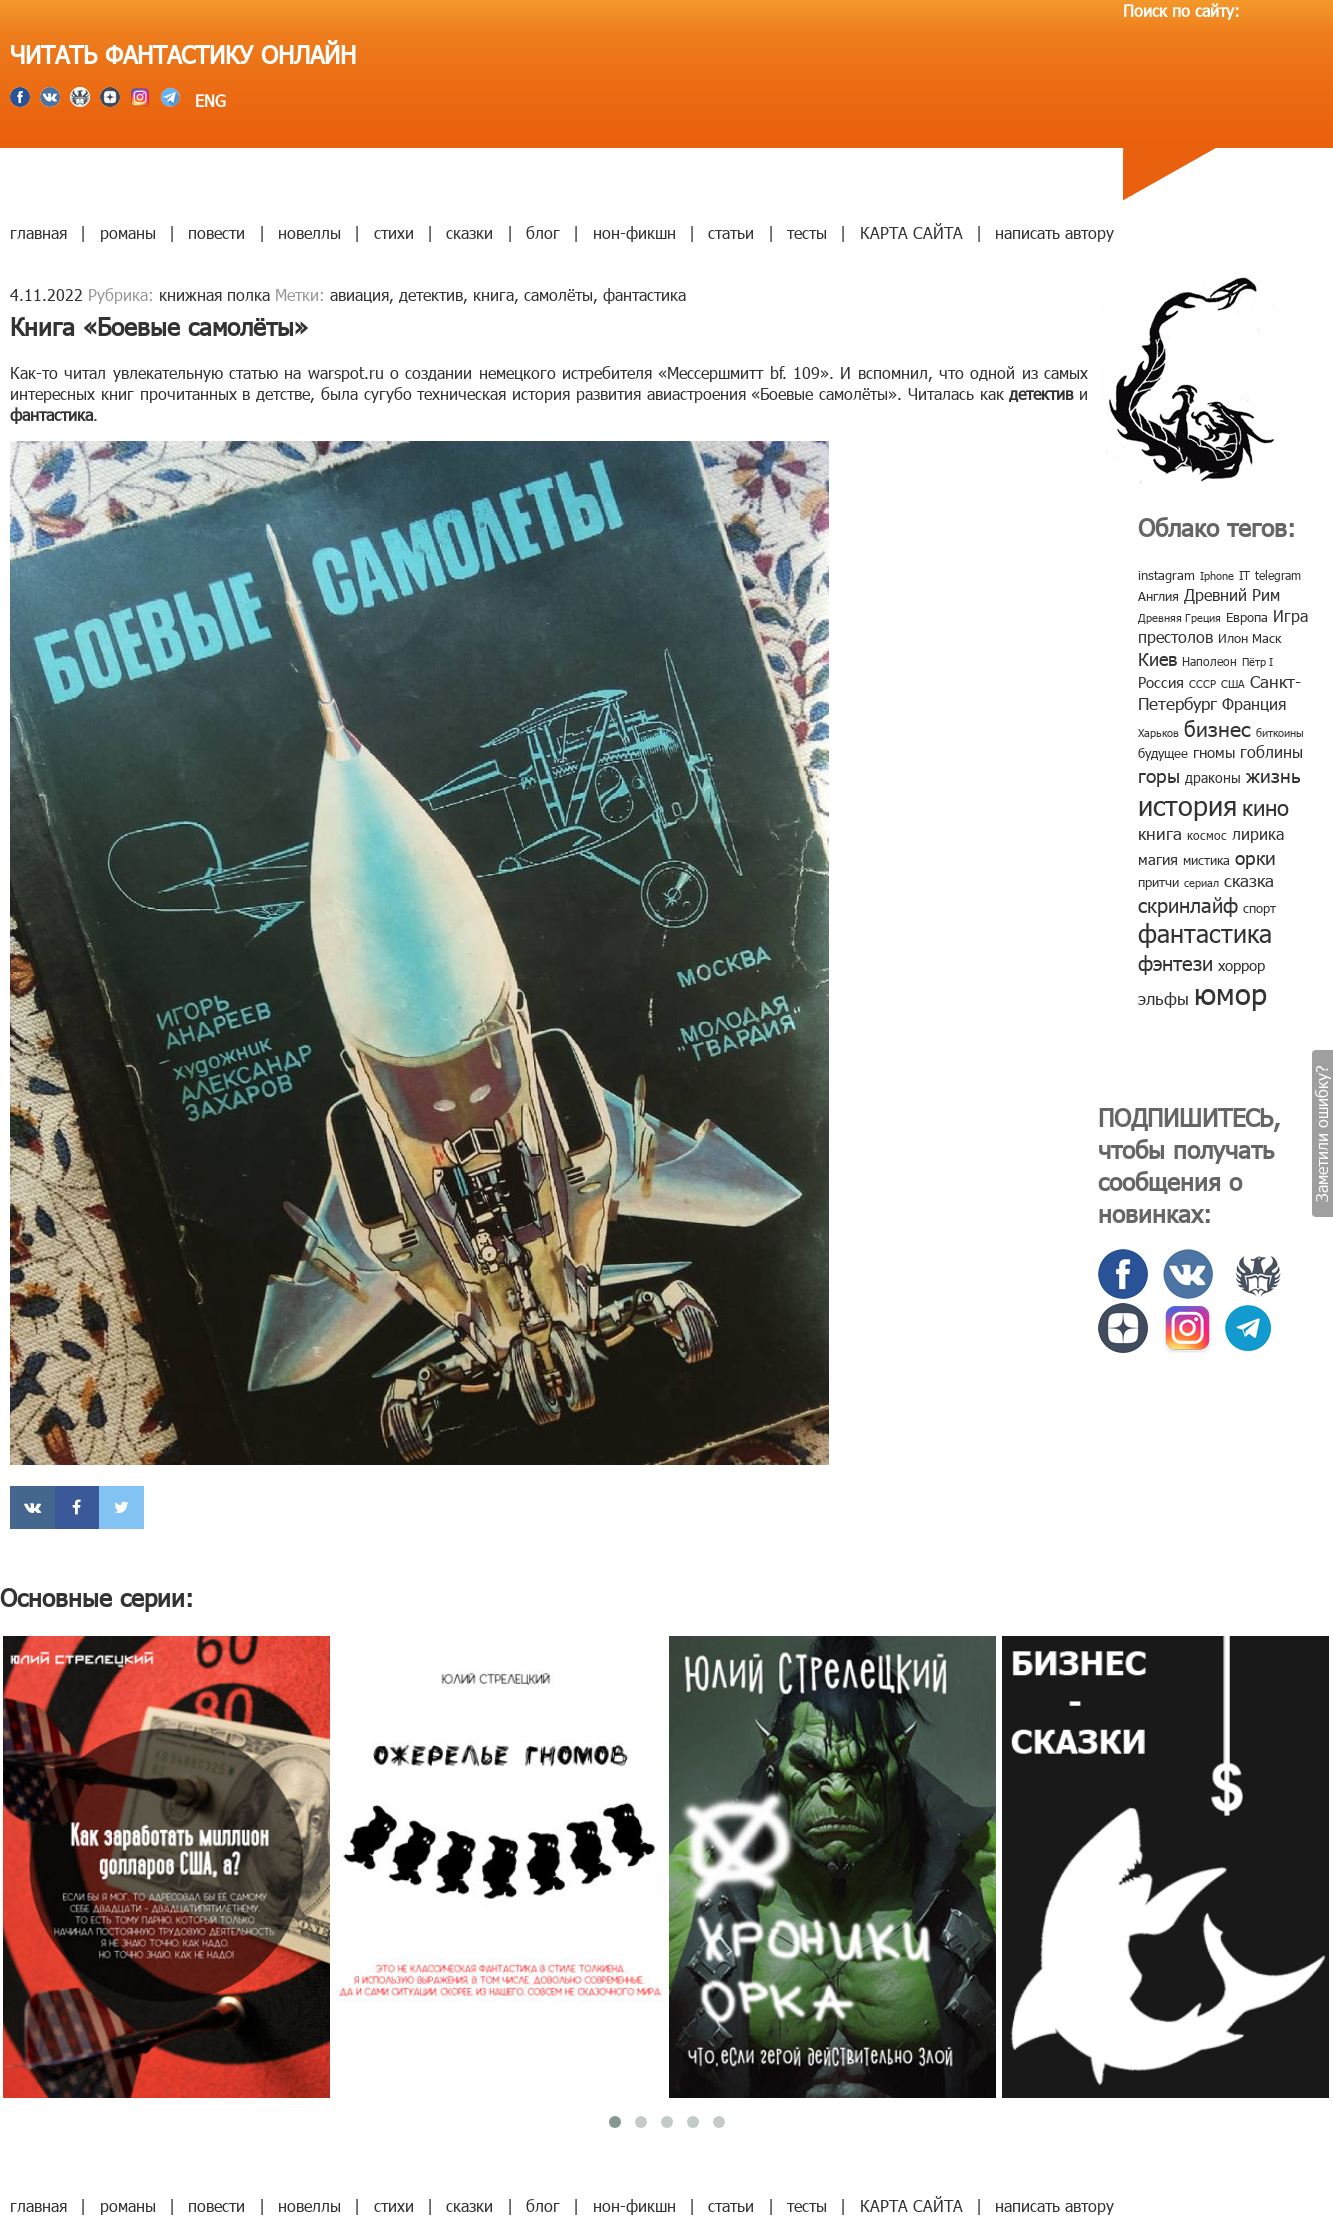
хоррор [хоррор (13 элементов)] (1241, 965)
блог (543, 232)
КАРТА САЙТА (911, 232)
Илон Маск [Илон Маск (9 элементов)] (1249, 638)
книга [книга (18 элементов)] (1160, 833)
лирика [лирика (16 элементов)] (1258, 833)
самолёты (558, 294)
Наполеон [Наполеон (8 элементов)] (1209, 661)
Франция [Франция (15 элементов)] (1254, 703)
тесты (807, 232)
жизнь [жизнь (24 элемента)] (1273, 774)
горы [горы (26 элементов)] (1159, 774)
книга (493, 294)
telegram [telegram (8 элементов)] (1278, 575)
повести (216, 232)
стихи (394, 232)
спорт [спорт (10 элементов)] (1259, 908)
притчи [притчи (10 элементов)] (1158, 882)
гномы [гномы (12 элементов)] (1214, 752)
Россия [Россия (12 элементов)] (1161, 682)
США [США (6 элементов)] (1233, 683)
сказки (469, 232)
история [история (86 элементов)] (1187, 804)
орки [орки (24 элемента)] (1255, 856)
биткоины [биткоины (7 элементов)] (1280, 732)
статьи (731, 232)
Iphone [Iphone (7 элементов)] (1217, 575)
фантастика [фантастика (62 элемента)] (1205, 933)
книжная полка (214, 294)
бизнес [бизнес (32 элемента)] (1217, 727)
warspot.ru (346, 372)
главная (38, 232)
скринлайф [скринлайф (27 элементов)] (1188, 904)
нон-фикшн (634, 232)
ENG (208, 100)
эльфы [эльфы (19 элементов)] (1163, 998)
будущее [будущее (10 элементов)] (1163, 753)
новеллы (309, 232)
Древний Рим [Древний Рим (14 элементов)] (1232, 594)
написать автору (1054, 232)
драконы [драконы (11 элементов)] (1213, 777)
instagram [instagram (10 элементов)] (1166, 575)
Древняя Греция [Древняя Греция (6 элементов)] (1179, 617)
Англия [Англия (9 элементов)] (1158, 596)
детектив (431, 294)
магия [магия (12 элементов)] (1158, 859)
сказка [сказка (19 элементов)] (1249, 880)
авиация (359, 294)
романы (128, 232)
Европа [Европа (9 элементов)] (1247, 617)
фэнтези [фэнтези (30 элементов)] (1175, 962)
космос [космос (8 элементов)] (1207, 835)
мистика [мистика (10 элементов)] (1206, 860)
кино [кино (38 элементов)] (1265, 806)
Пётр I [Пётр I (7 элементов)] (1257, 661)
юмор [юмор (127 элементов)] (1230, 993)
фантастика (644, 294)
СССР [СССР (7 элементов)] (1202, 683)
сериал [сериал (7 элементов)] (1201, 882)
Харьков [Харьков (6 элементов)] (1158, 732)
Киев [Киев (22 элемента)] (1157, 658)
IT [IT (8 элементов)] (1244, 575)
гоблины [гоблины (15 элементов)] (1271, 751)
